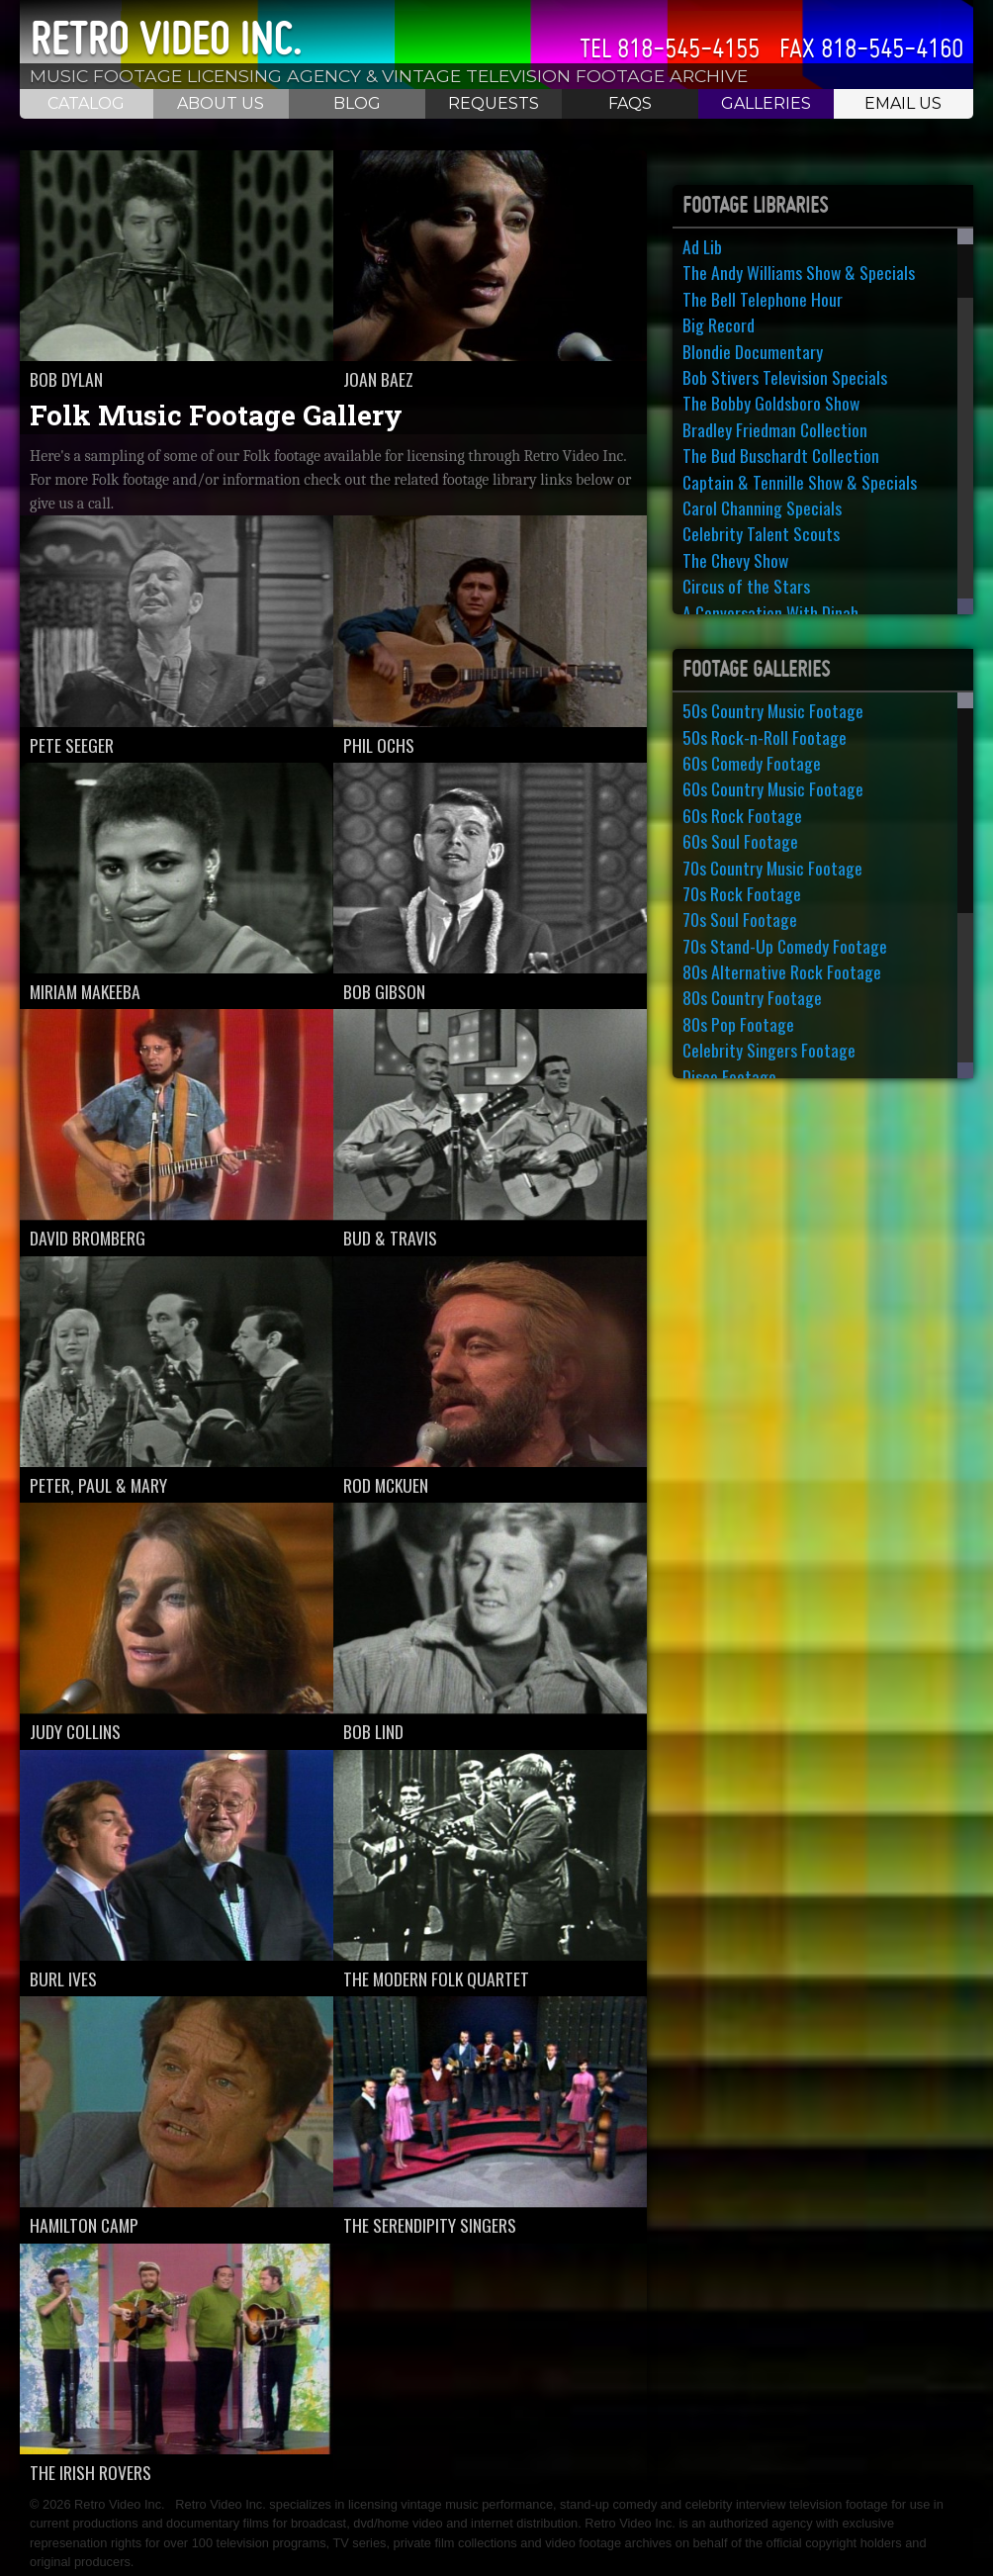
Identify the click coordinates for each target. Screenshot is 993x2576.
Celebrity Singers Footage (769, 1049)
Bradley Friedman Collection (774, 429)
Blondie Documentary (752, 351)
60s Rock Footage (742, 815)
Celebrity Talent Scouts (761, 533)
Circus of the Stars (746, 585)
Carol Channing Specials (762, 507)
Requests (493, 103)
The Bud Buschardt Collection (780, 455)
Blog (357, 103)
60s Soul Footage (740, 841)
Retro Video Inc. (166, 38)
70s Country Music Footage (772, 867)
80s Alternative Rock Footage (781, 971)
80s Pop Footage (738, 1024)
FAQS (630, 103)
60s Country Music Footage (772, 788)
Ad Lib (702, 246)
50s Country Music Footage (772, 710)
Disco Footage (729, 1076)
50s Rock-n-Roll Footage (764, 737)
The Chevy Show (735, 560)
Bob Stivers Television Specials (784, 377)
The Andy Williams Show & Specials (798, 272)
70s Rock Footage (741, 893)
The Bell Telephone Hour (762, 299)
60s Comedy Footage (751, 763)
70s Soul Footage (739, 919)
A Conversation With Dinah (770, 612)
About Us (220, 103)
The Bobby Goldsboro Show (770, 402)
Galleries (766, 103)
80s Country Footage (752, 997)
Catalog (86, 103)
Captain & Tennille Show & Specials (799, 482)
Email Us (903, 103)
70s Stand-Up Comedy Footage (784, 946)
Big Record (718, 324)
